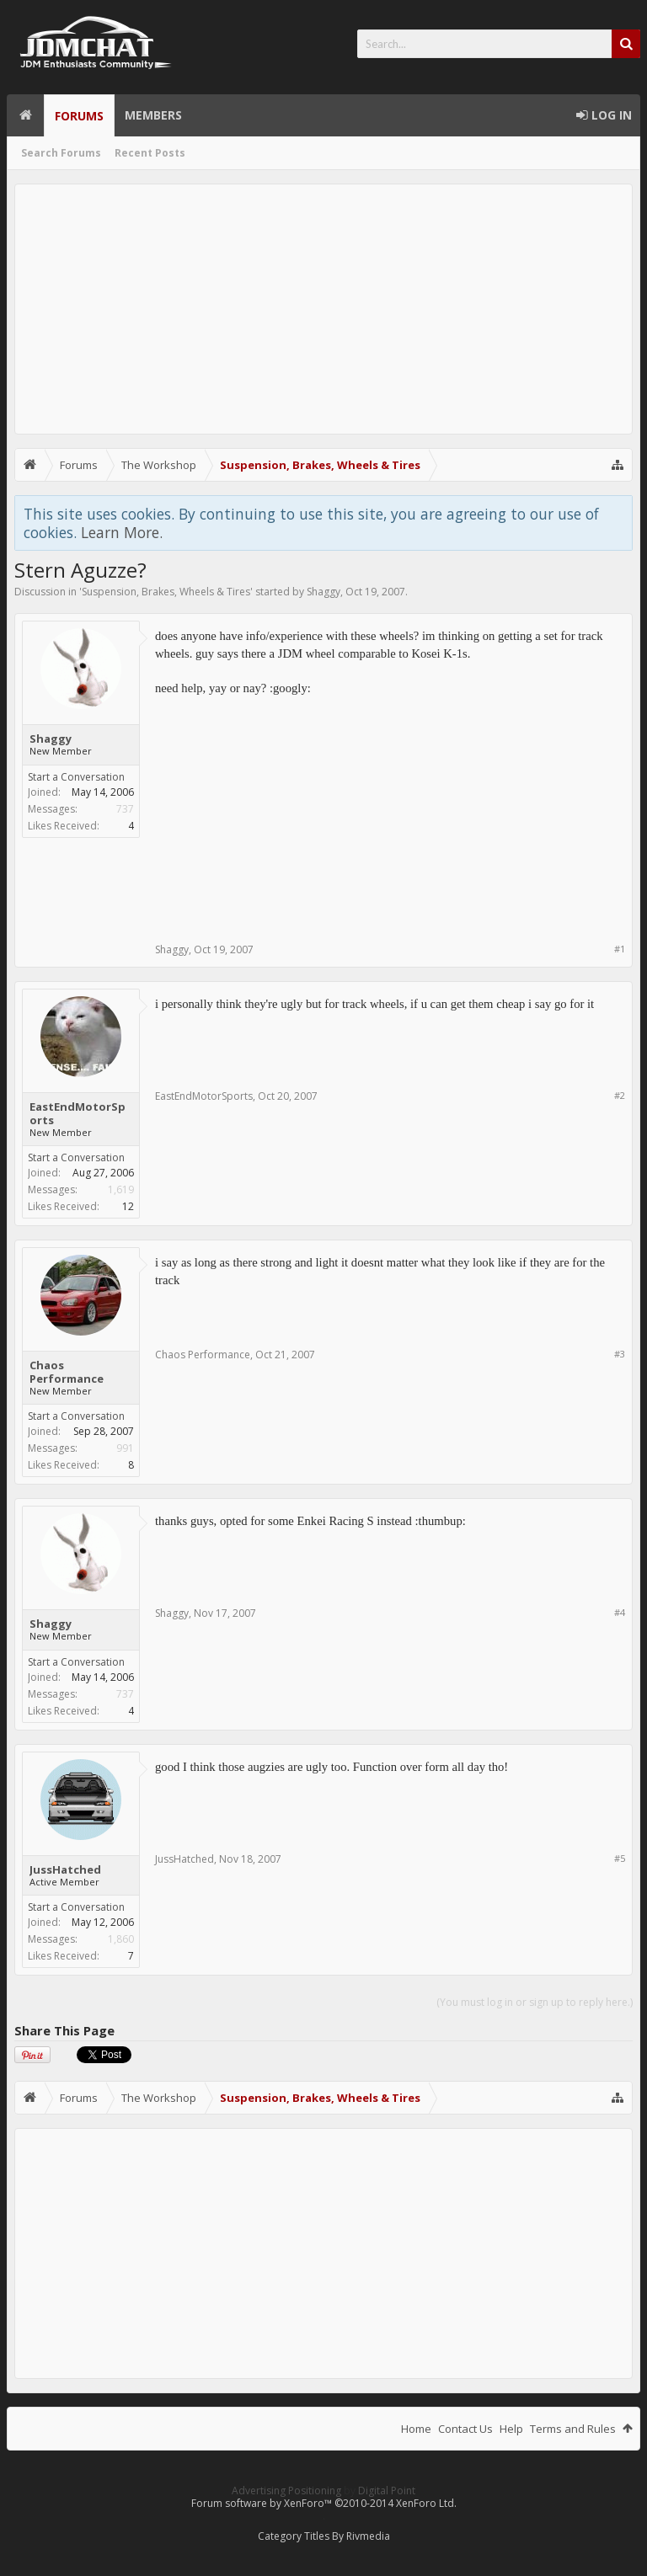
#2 (619, 1095)
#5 (619, 1858)
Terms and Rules (573, 2428)
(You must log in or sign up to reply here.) (534, 2002)
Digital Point (386, 2490)
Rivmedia (368, 2536)
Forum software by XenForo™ (324, 2503)
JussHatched (65, 1869)
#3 (619, 1353)
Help (511, 2428)
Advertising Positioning (286, 2490)
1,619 (121, 1189)
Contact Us (465, 2428)
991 (125, 1448)
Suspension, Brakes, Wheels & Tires (166, 591)
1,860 (121, 1939)
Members (153, 115)
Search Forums (61, 153)
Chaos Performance (66, 1371)
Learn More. (122, 532)
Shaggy (323, 591)
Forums (79, 116)
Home (25, 115)
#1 (619, 948)
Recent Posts (150, 153)
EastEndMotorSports (77, 1113)
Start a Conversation (76, 777)
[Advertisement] (323, 309)
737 (125, 809)
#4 (619, 1612)
